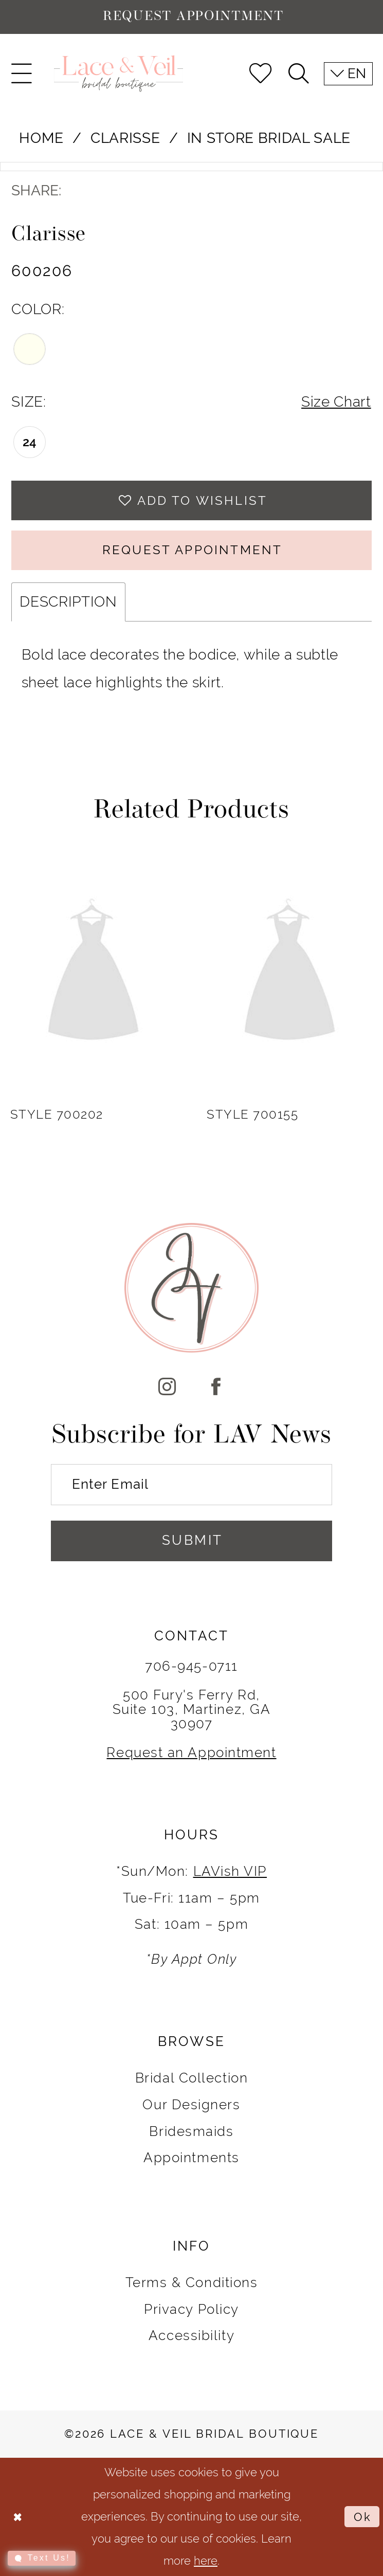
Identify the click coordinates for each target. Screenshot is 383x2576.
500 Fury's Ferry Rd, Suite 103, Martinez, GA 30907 (192, 1709)
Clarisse (125, 138)
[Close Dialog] (17, 2516)
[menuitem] (21, 73)
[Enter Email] (191, 1484)
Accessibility (191, 2335)
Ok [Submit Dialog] (363, 2517)
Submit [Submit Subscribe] (192, 1540)
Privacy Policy (191, 2309)
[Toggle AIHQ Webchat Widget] (42, 2558)
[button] (21, 73)
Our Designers (191, 2104)
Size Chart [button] (336, 401)
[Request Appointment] (191, 17)
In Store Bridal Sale (269, 138)
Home (41, 138)
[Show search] (298, 73)
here (205, 2560)
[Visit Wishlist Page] (260, 73)
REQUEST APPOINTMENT (192, 550)
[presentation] (93, 972)
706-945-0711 (191, 1666)
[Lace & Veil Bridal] (118, 73)
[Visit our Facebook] (216, 1388)
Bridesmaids (191, 2131)
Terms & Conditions (191, 2282)
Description (68, 601)
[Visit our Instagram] (167, 1388)
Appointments (191, 2157)
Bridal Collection (191, 2078)
